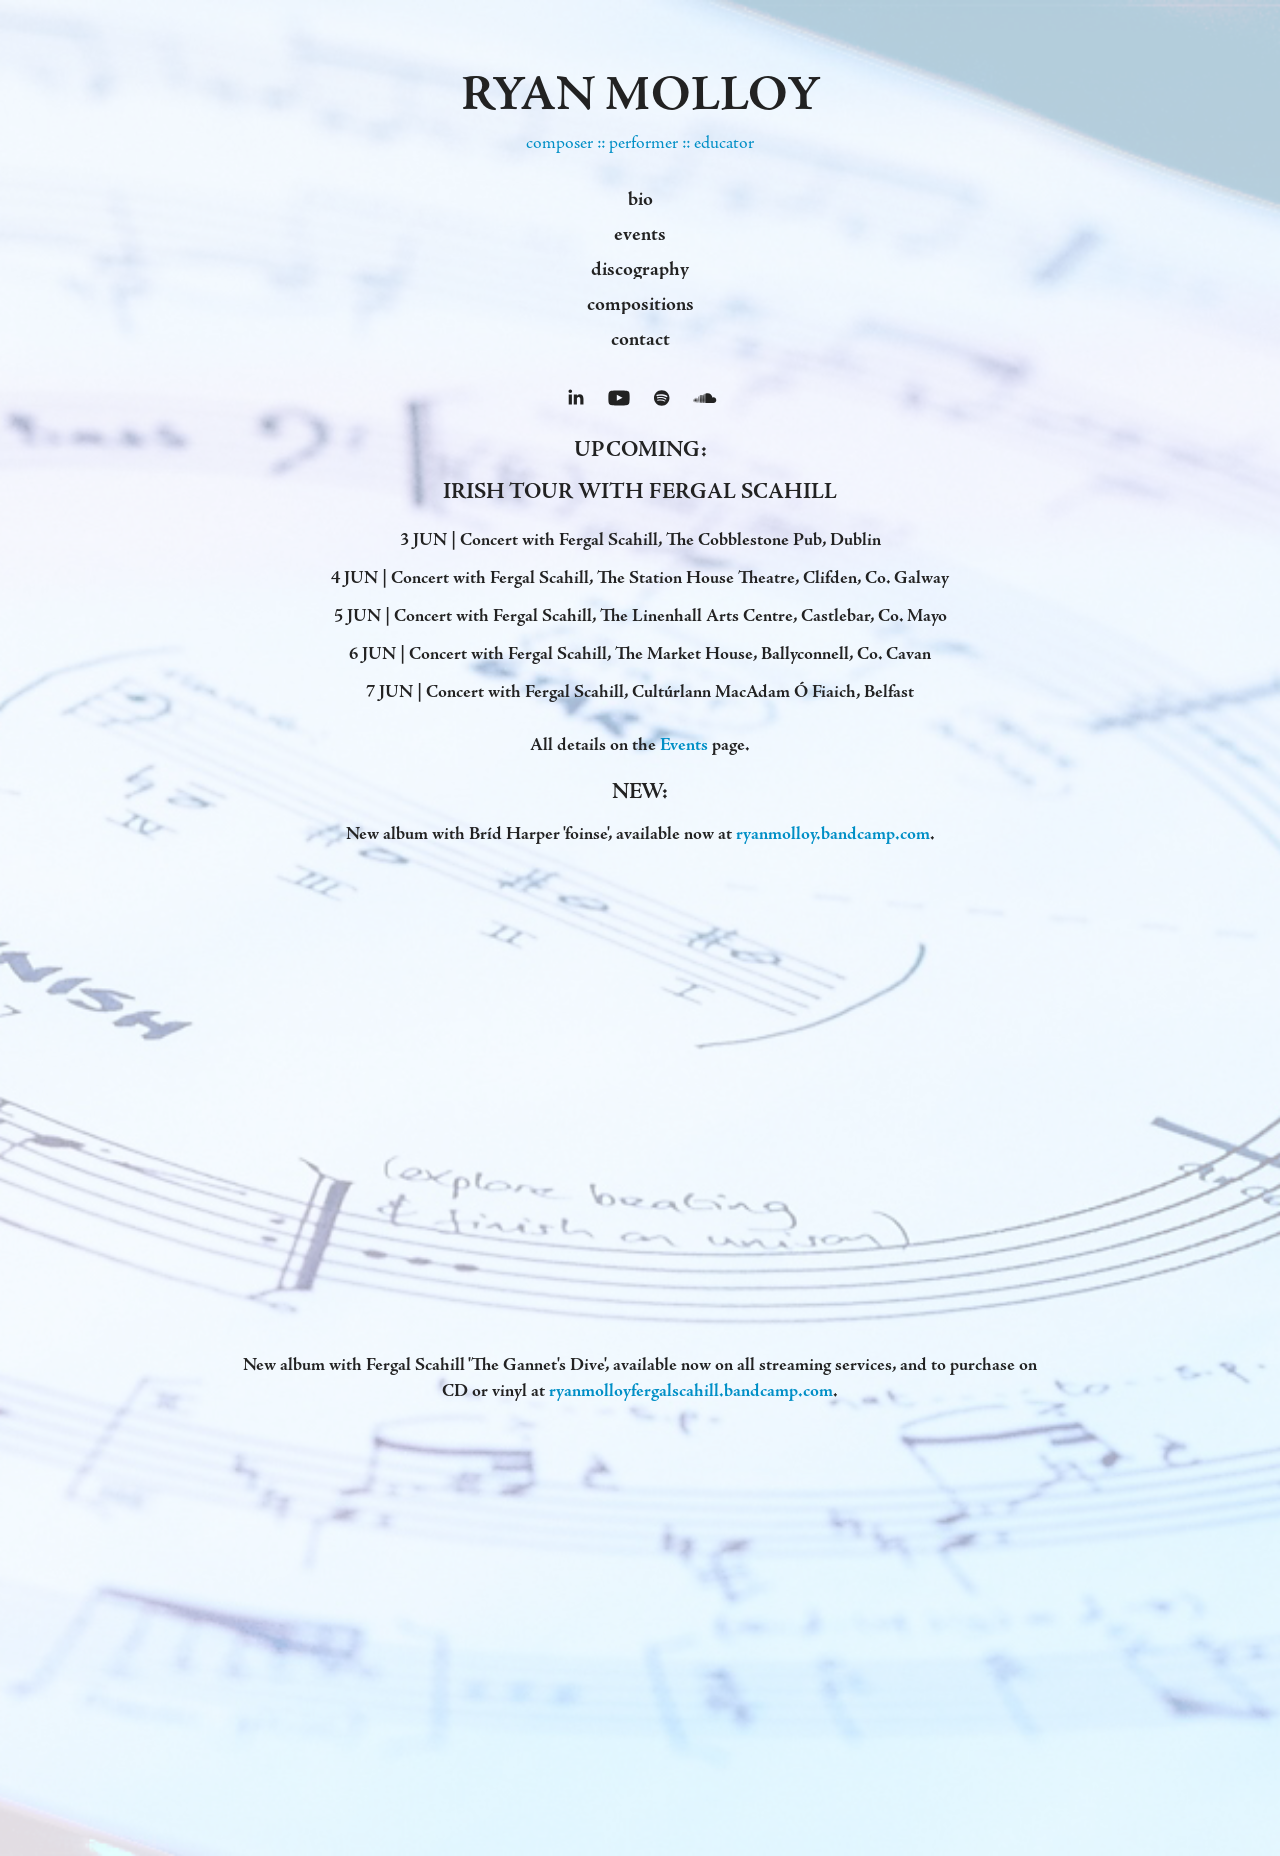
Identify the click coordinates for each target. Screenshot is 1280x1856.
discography (640, 269)
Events (684, 744)
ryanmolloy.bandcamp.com (833, 833)
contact (640, 339)
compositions (640, 304)
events (640, 234)
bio (640, 199)
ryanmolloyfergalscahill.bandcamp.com (691, 1390)
